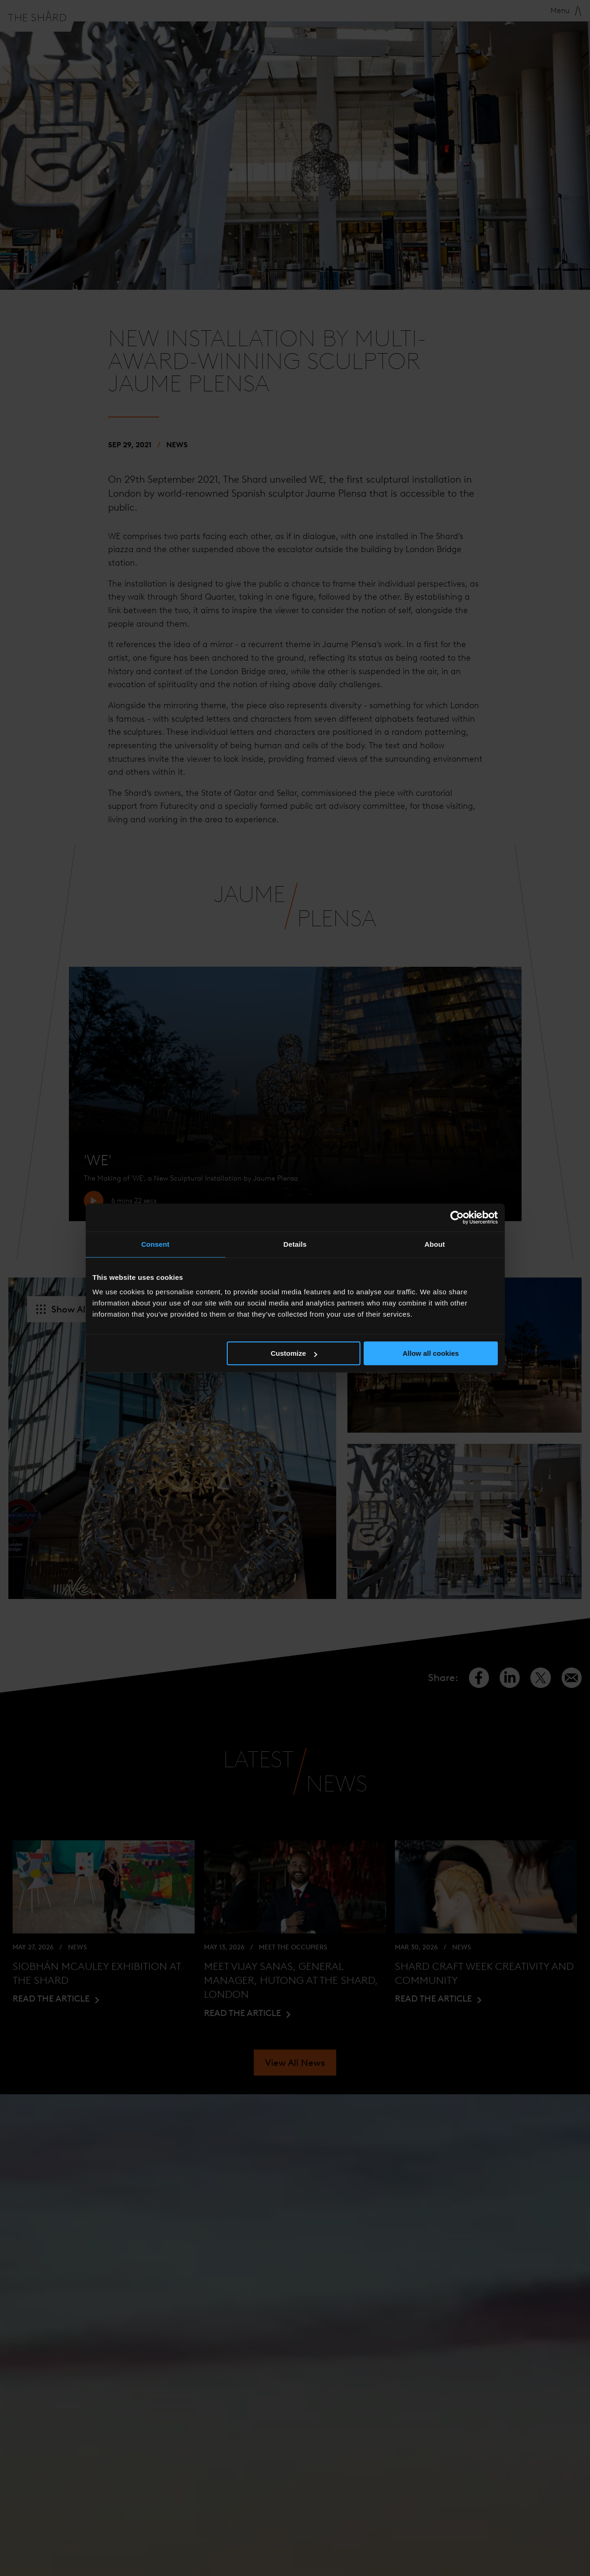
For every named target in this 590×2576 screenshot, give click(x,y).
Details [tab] (295, 1244)
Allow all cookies (431, 1353)
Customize (294, 1353)
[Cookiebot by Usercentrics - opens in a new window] (457, 1217)
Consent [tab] (155, 1244)
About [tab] (435, 1244)
